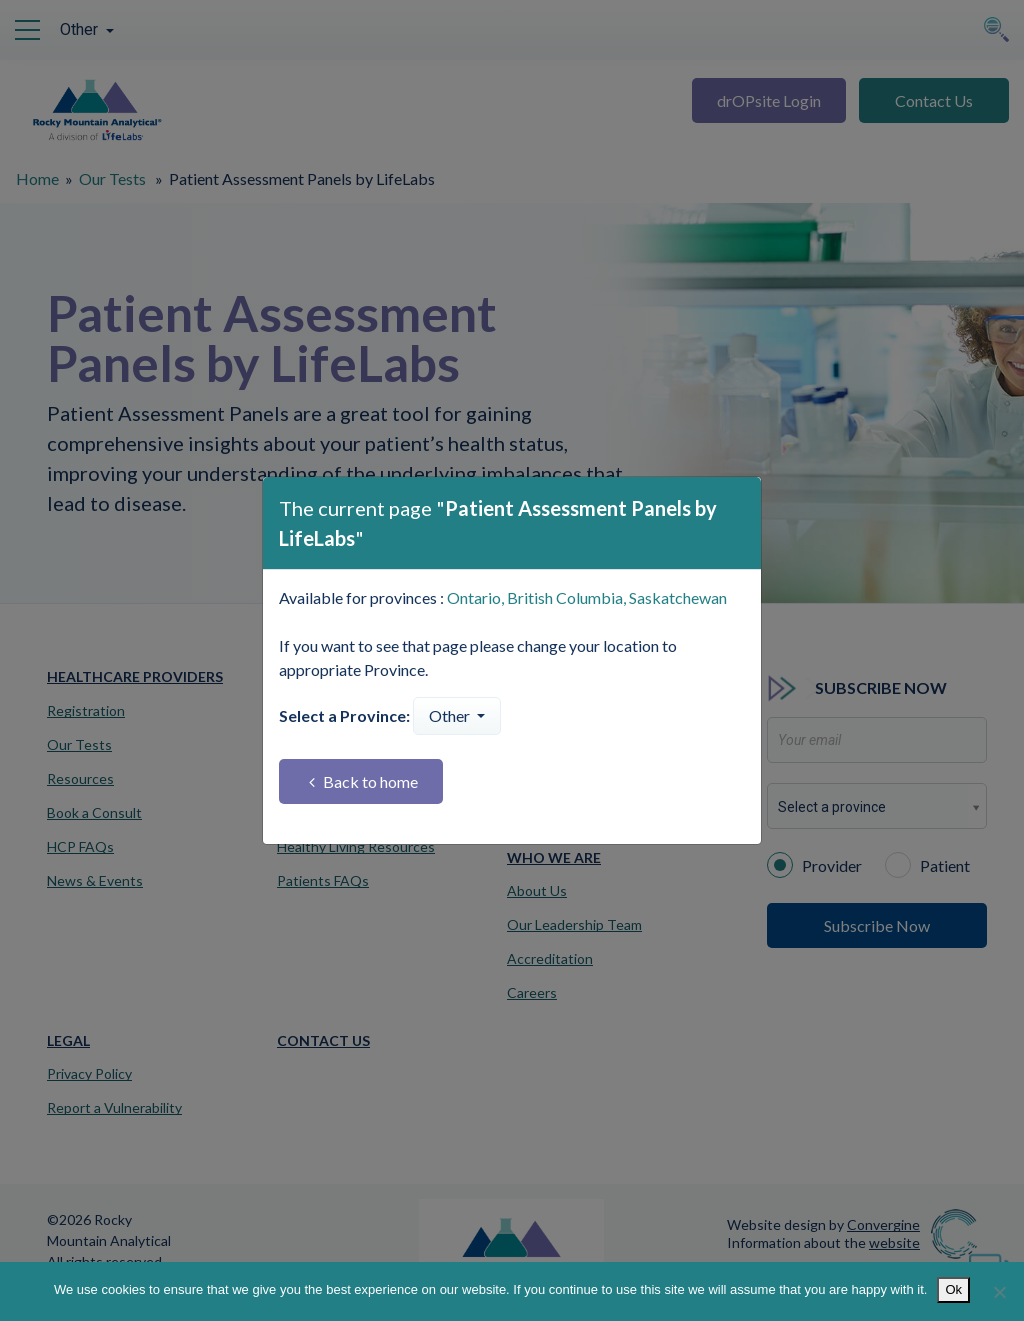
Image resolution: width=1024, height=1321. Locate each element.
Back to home (363, 781)
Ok (953, 1289)
